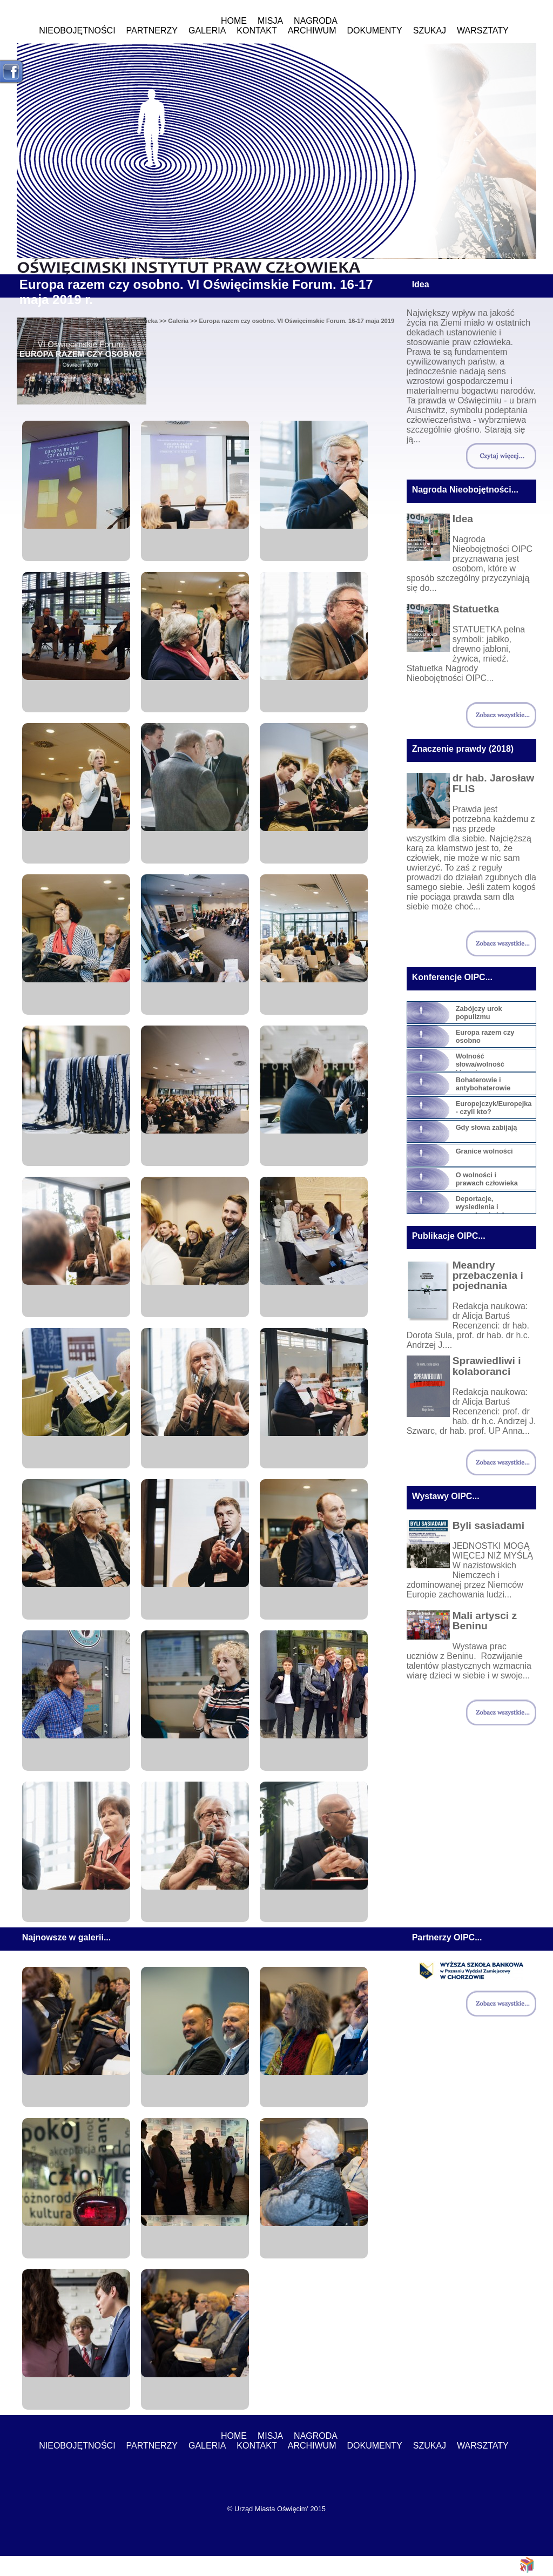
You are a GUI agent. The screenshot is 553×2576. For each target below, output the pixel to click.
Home (234, 20)
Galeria (207, 30)
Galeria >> (182, 321)
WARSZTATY (483, 30)
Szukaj (429, 30)
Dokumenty (374, 30)
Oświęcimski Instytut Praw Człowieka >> (109, 321)
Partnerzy (152, 30)
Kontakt (256, 30)
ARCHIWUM (312, 30)
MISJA (270, 20)
